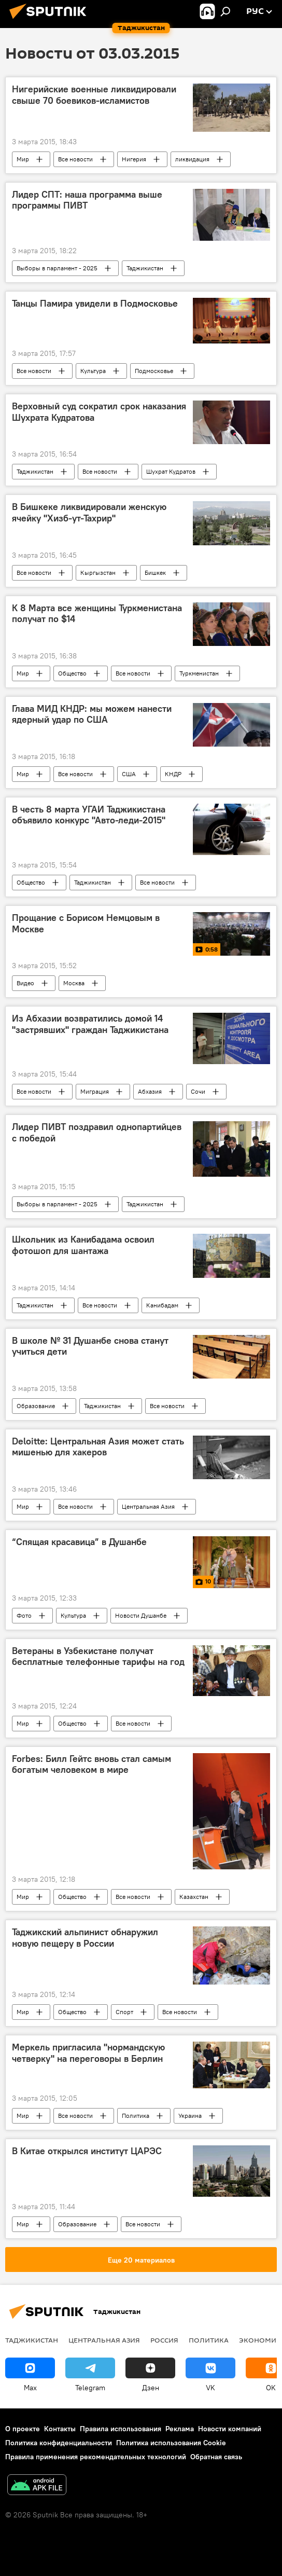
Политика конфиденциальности (58, 2442)
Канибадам (162, 1305)
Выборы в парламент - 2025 (57, 268)
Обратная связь (216, 2456)
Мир (23, 159)
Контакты (60, 2428)
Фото (24, 1615)
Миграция (94, 1091)
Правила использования (120, 2428)
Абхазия (150, 1091)
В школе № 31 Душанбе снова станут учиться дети (90, 1346)
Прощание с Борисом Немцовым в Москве (86, 923)
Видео (25, 983)
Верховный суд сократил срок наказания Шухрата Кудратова (99, 412)
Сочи (198, 1091)
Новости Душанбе (140, 1615)
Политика (135, 2115)
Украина (190, 2115)
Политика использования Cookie (171, 2442)
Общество (72, 673)
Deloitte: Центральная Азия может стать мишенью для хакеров (98, 1447)
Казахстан (193, 1896)
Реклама (179, 2428)
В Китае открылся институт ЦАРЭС (87, 2151)
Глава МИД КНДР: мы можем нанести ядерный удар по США (92, 714)
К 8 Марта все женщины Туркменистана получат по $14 (97, 613)
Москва (73, 983)
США (129, 774)
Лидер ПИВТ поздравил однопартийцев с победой (96, 1132)
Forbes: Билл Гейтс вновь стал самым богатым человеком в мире (91, 1764)
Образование (36, 1406)
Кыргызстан (98, 572)
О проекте (22, 2428)
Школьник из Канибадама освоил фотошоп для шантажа (83, 1245)
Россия (164, 2340)
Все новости (75, 159)
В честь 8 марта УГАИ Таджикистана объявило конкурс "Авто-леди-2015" (88, 815)
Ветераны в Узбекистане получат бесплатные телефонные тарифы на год (98, 1656)
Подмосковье (154, 371)
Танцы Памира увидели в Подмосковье (95, 303)
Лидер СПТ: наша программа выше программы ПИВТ (87, 200)
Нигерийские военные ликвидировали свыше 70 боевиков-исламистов (94, 95)
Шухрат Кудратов (170, 471)
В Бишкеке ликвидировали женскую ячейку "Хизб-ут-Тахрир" (89, 512)
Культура (93, 371)
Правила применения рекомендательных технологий (95, 2456)
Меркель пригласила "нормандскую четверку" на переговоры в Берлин (88, 2053)
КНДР (173, 774)
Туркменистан (199, 673)
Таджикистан (144, 268)
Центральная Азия (148, 1506)
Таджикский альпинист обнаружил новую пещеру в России (85, 1937)
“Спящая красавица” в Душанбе (79, 1542)
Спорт (124, 2012)
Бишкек (155, 572)
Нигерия (134, 159)
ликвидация (192, 159)
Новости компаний (229, 2428)
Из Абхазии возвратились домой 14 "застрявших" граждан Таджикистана (90, 1024)
